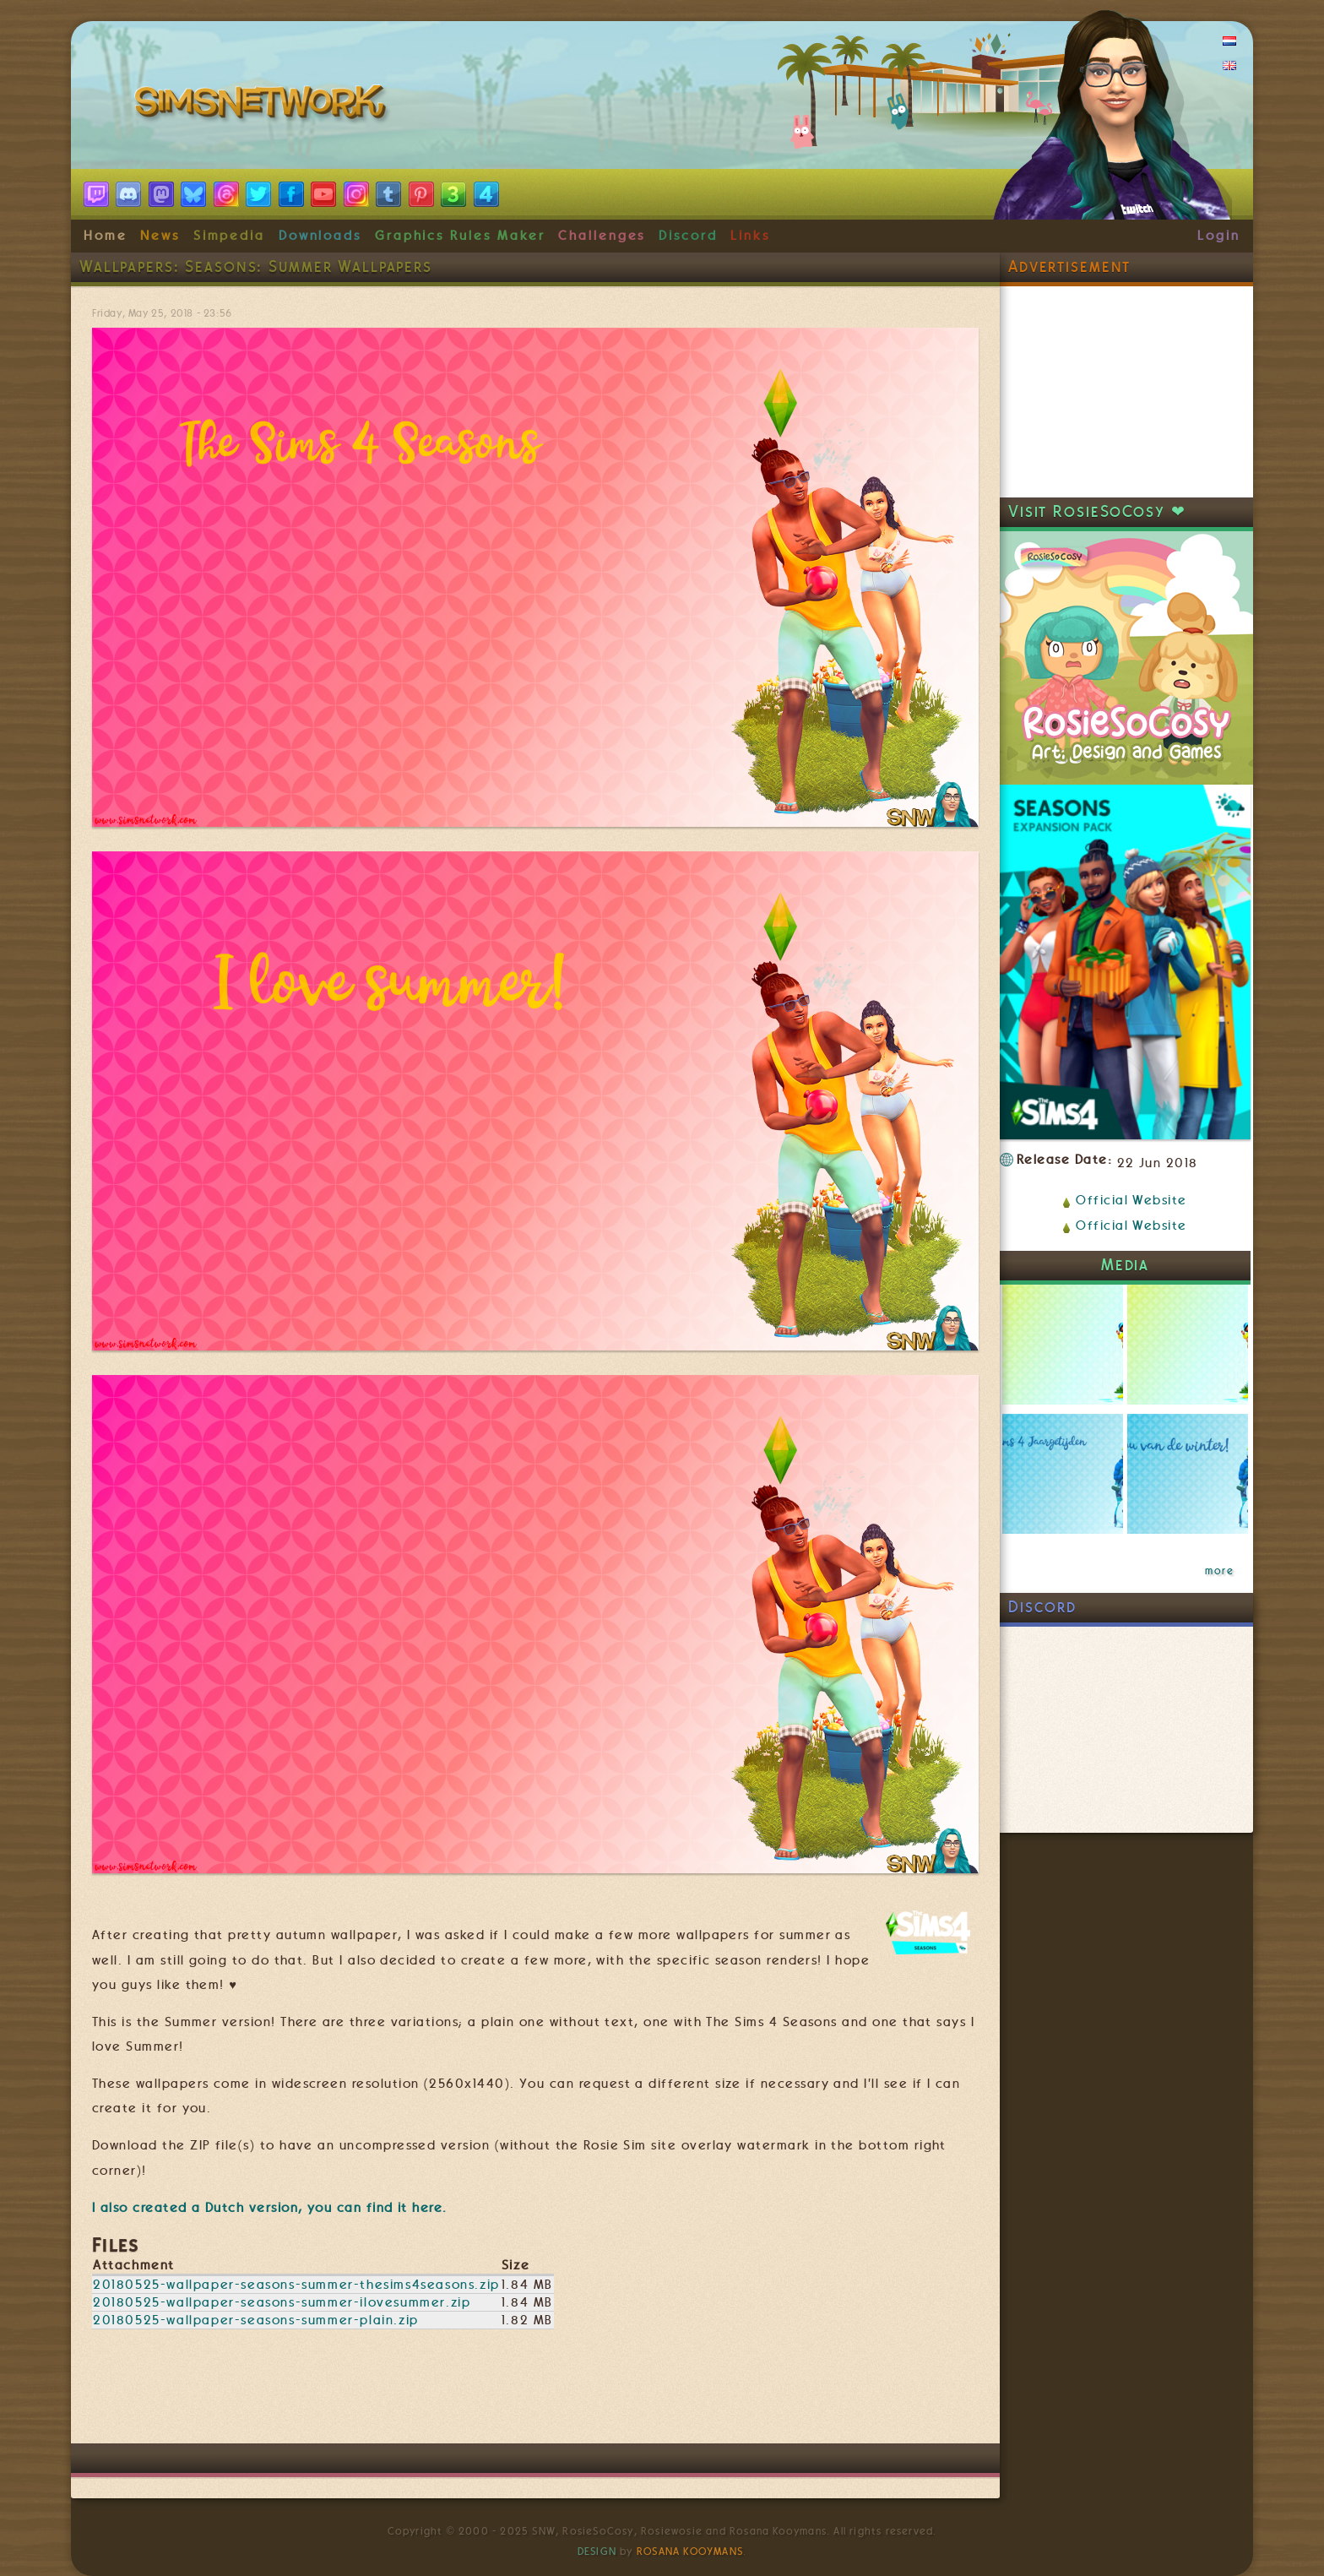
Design (597, 2551)
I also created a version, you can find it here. (270, 2207)
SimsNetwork (263, 105)
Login (1218, 235)
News (160, 235)
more (1219, 1571)
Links (750, 235)
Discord (688, 235)
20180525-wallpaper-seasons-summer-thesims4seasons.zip (296, 2284)
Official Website (1131, 1200)
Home (106, 235)
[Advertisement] (535, 2393)
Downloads (320, 235)
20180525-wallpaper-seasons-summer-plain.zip (256, 2320)
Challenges (601, 235)
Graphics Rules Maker (460, 235)
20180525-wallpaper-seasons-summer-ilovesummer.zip (281, 2302)
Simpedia (229, 235)
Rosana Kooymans (690, 2551)
